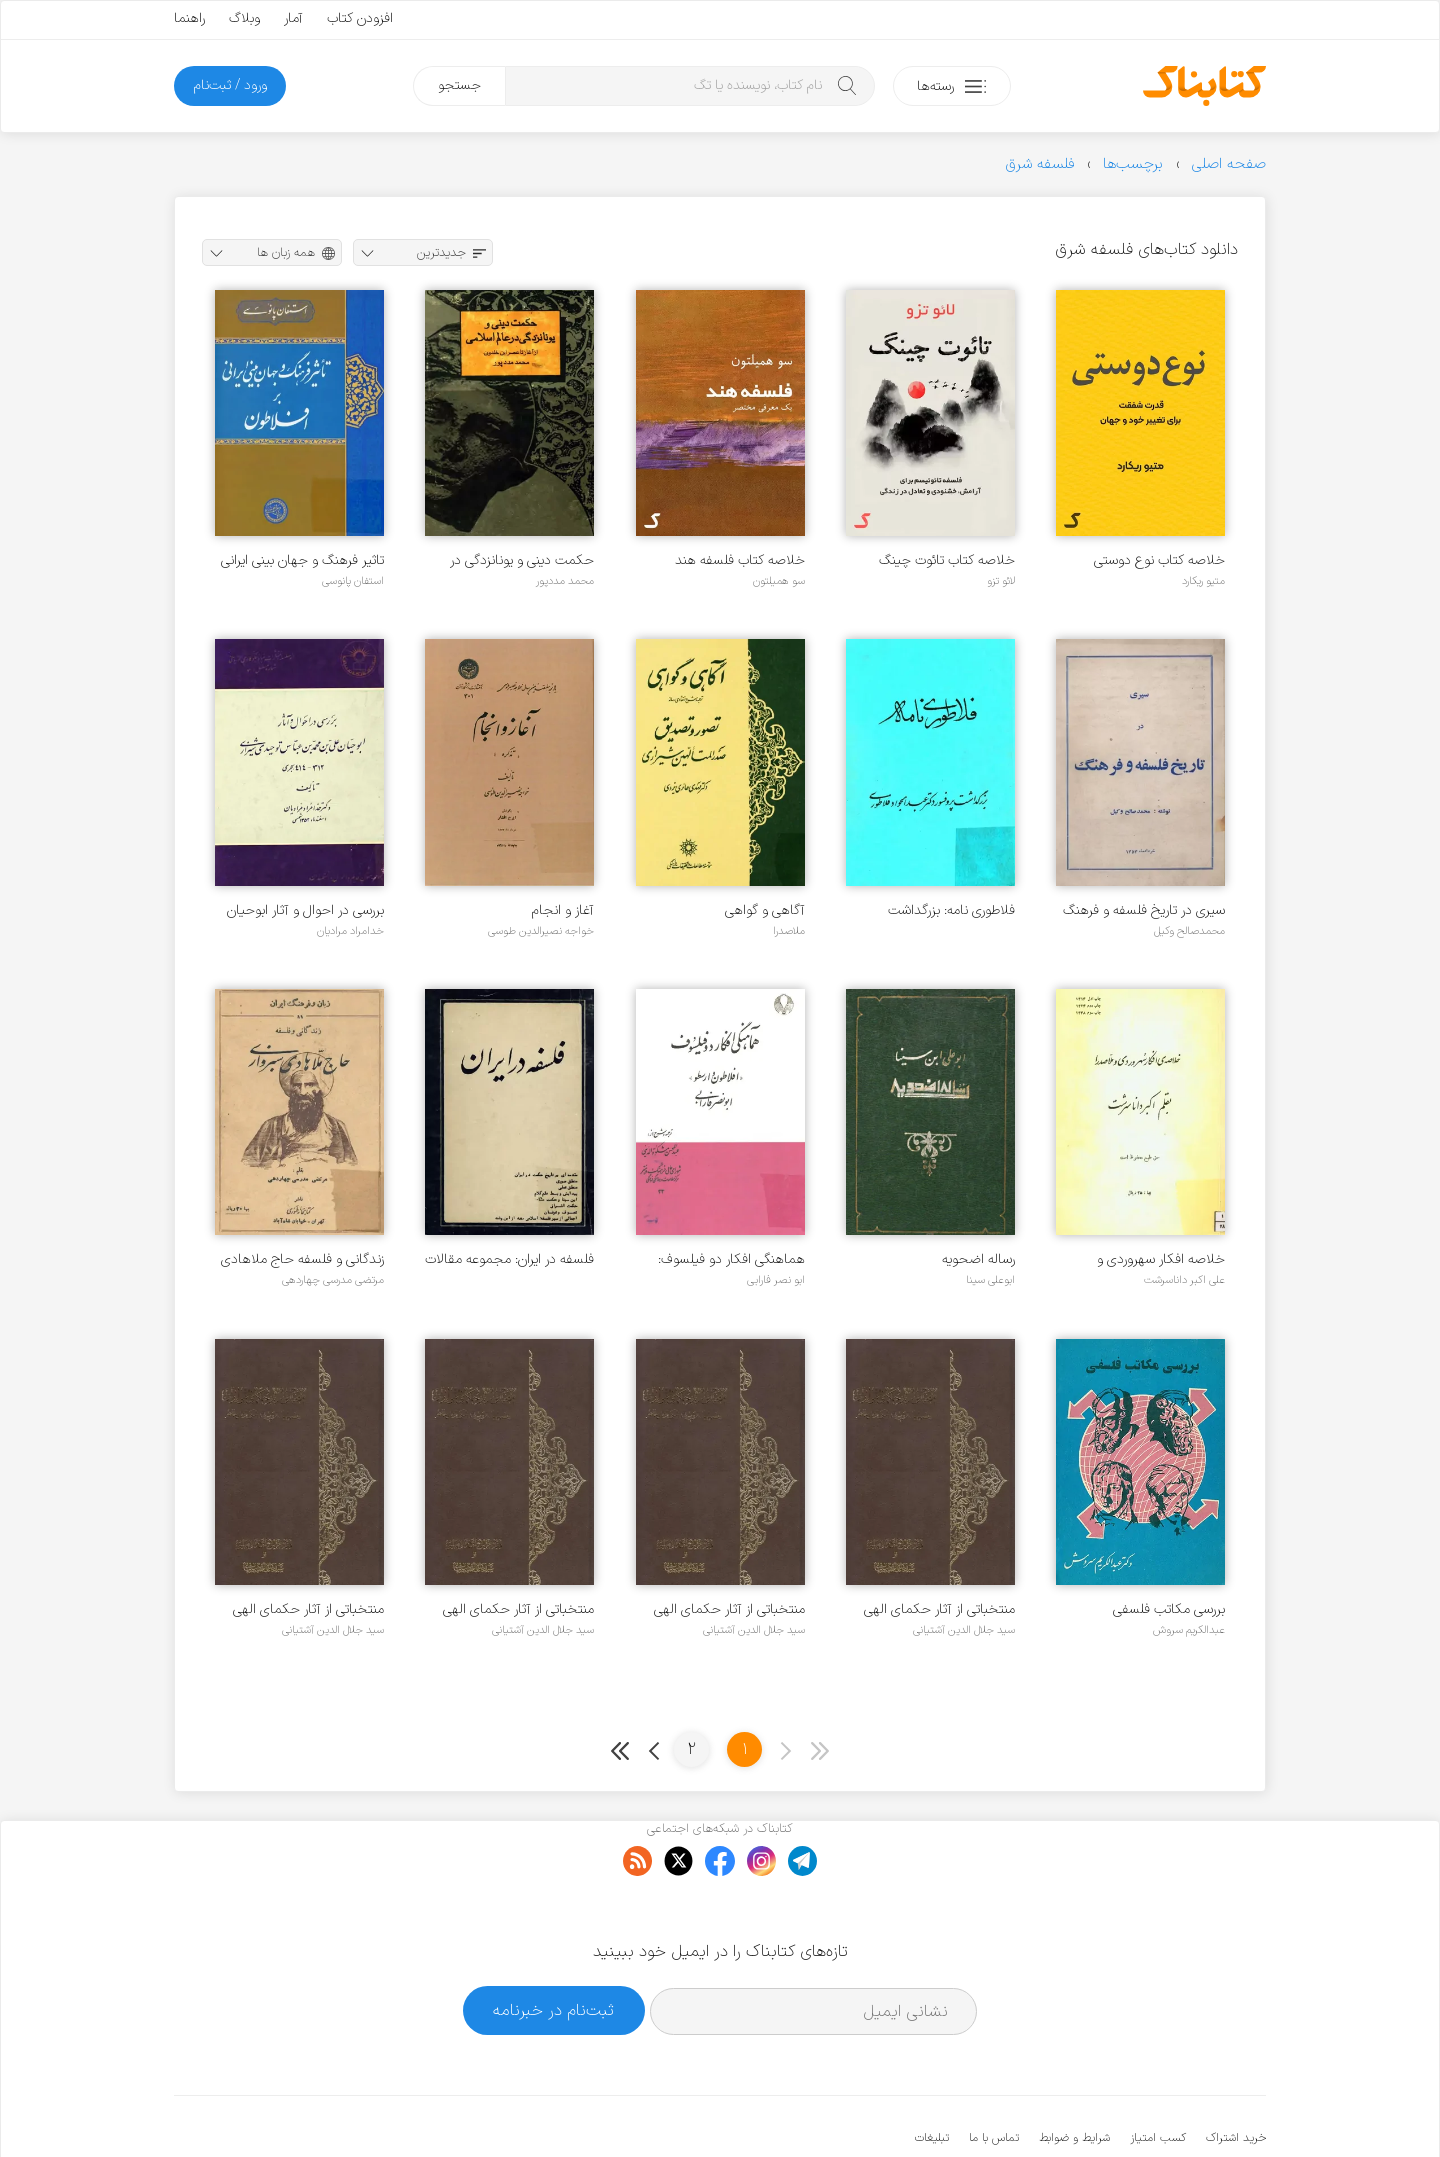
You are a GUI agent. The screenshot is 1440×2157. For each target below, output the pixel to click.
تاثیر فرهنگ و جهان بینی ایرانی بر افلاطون (302, 560)
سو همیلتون (779, 581)
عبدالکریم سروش (1189, 1630)
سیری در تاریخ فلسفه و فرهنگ (1144, 910)
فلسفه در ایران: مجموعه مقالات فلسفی (509, 1259)
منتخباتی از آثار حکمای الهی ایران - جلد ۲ (518, 1609)
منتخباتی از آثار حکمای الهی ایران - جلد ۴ (939, 1609)
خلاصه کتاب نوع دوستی (1159, 560)
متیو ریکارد (1203, 581)
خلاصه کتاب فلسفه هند (740, 560)
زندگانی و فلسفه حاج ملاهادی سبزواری (302, 1259)
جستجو (459, 85)
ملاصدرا (789, 931)
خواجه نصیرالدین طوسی (541, 931)
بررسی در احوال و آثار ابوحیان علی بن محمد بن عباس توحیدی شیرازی (305, 910)
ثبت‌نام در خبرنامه (553, 1948)
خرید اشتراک (1236, 2077)
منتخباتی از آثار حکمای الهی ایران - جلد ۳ (729, 1609)
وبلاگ (244, 18)
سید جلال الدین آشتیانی (964, 1630)
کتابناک (1160, 2108)
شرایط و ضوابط (1074, 2077)
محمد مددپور (565, 581)
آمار (293, 18)
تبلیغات (932, 2077)
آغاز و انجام (563, 910)
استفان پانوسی (353, 581)
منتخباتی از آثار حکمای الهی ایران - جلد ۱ (308, 1609)
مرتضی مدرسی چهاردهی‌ (333, 1280)
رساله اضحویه (978, 1259)
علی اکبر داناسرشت (1184, 1280)
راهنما (189, 18)
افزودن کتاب (360, 18)
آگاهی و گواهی (765, 910)
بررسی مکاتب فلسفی (1169, 1609)
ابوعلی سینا (990, 1280)
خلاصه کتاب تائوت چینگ (947, 560)
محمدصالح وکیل (1189, 931)
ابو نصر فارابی (776, 1280)
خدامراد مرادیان (350, 931)
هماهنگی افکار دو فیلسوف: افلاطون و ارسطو (731, 1259)
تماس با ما (994, 2077)
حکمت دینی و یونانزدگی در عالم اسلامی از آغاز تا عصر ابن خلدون (514, 560)
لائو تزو (1001, 581)
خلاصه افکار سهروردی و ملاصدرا (1161, 1259)
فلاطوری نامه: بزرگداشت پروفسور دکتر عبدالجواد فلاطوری (951, 910)
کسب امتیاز (1158, 2077)
